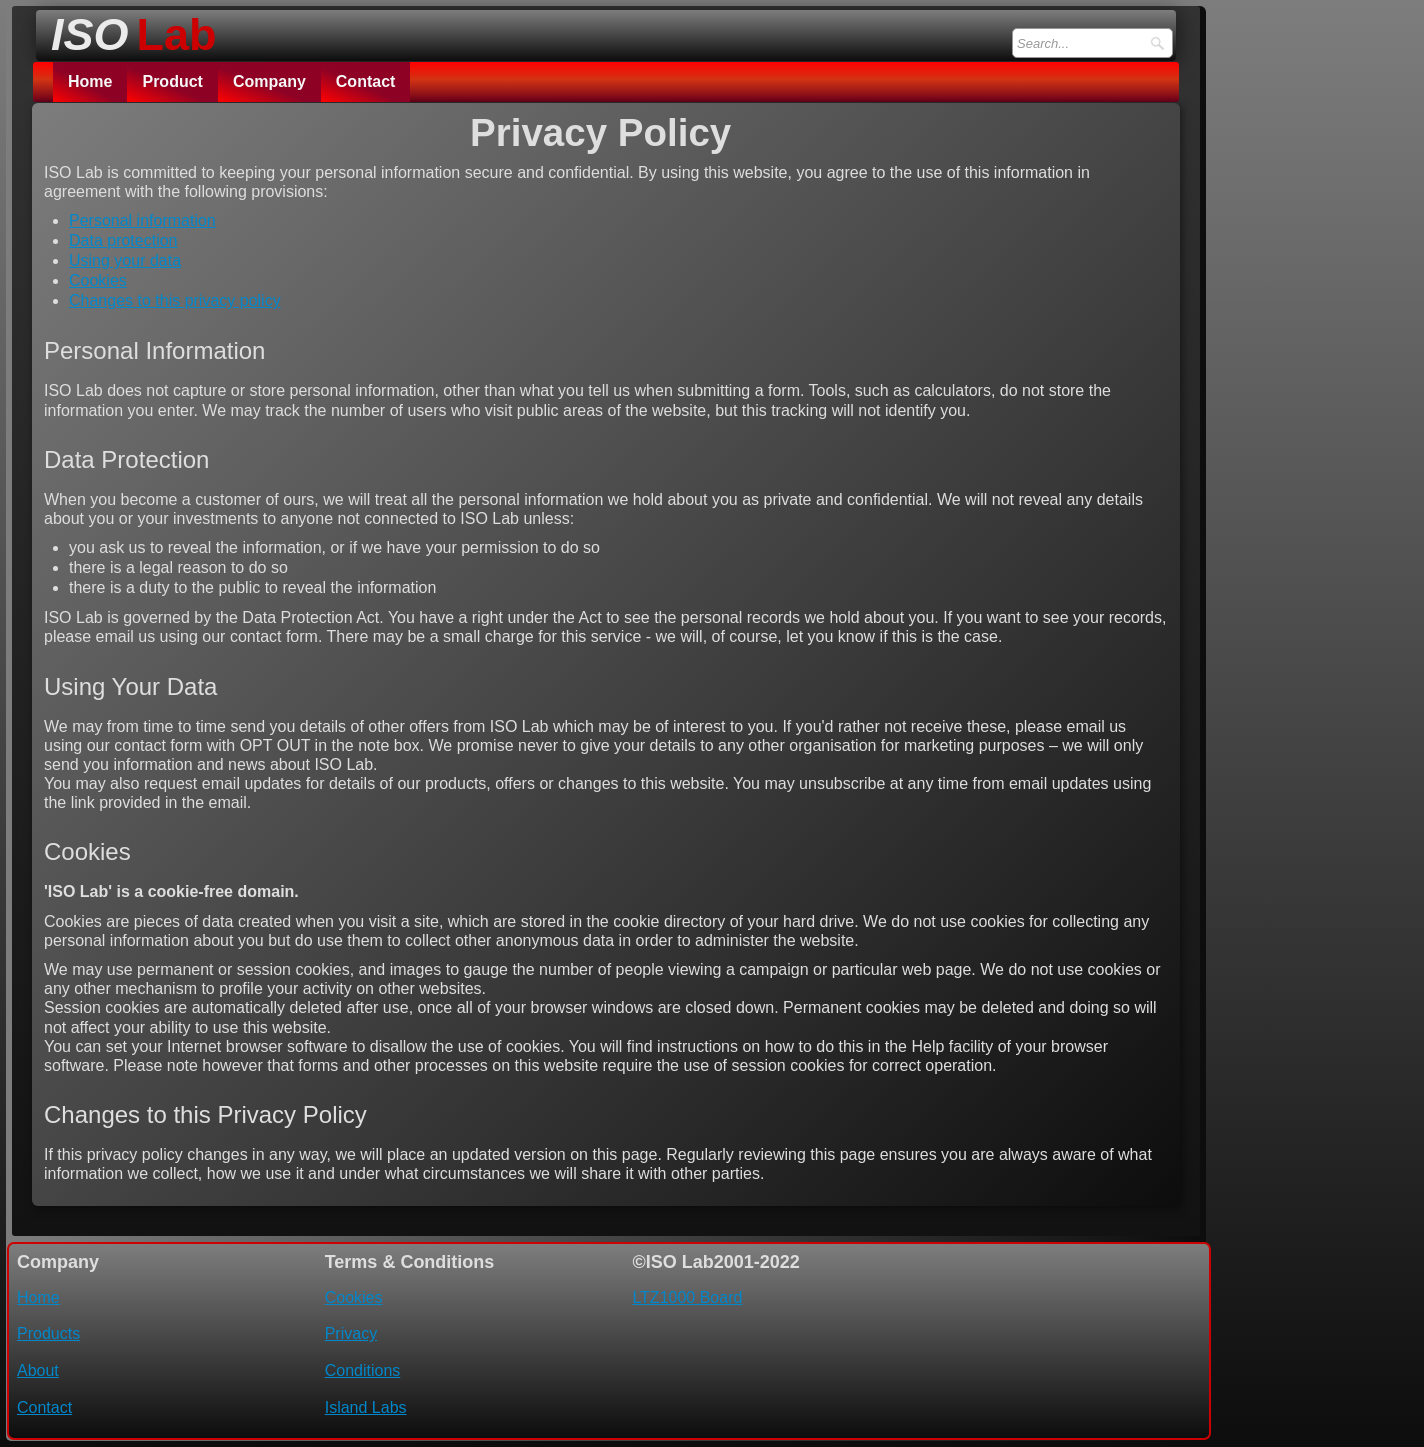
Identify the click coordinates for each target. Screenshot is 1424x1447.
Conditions (363, 1370)
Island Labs (366, 1407)
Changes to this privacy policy (175, 300)
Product (172, 81)
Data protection (123, 240)
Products (48, 1333)
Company (269, 81)
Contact (366, 81)
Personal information (142, 220)
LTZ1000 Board (687, 1297)
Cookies (98, 280)
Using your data (125, 260)
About (38, 1370)
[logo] (128, 29)
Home (90, 81)
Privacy (351, 1333)
